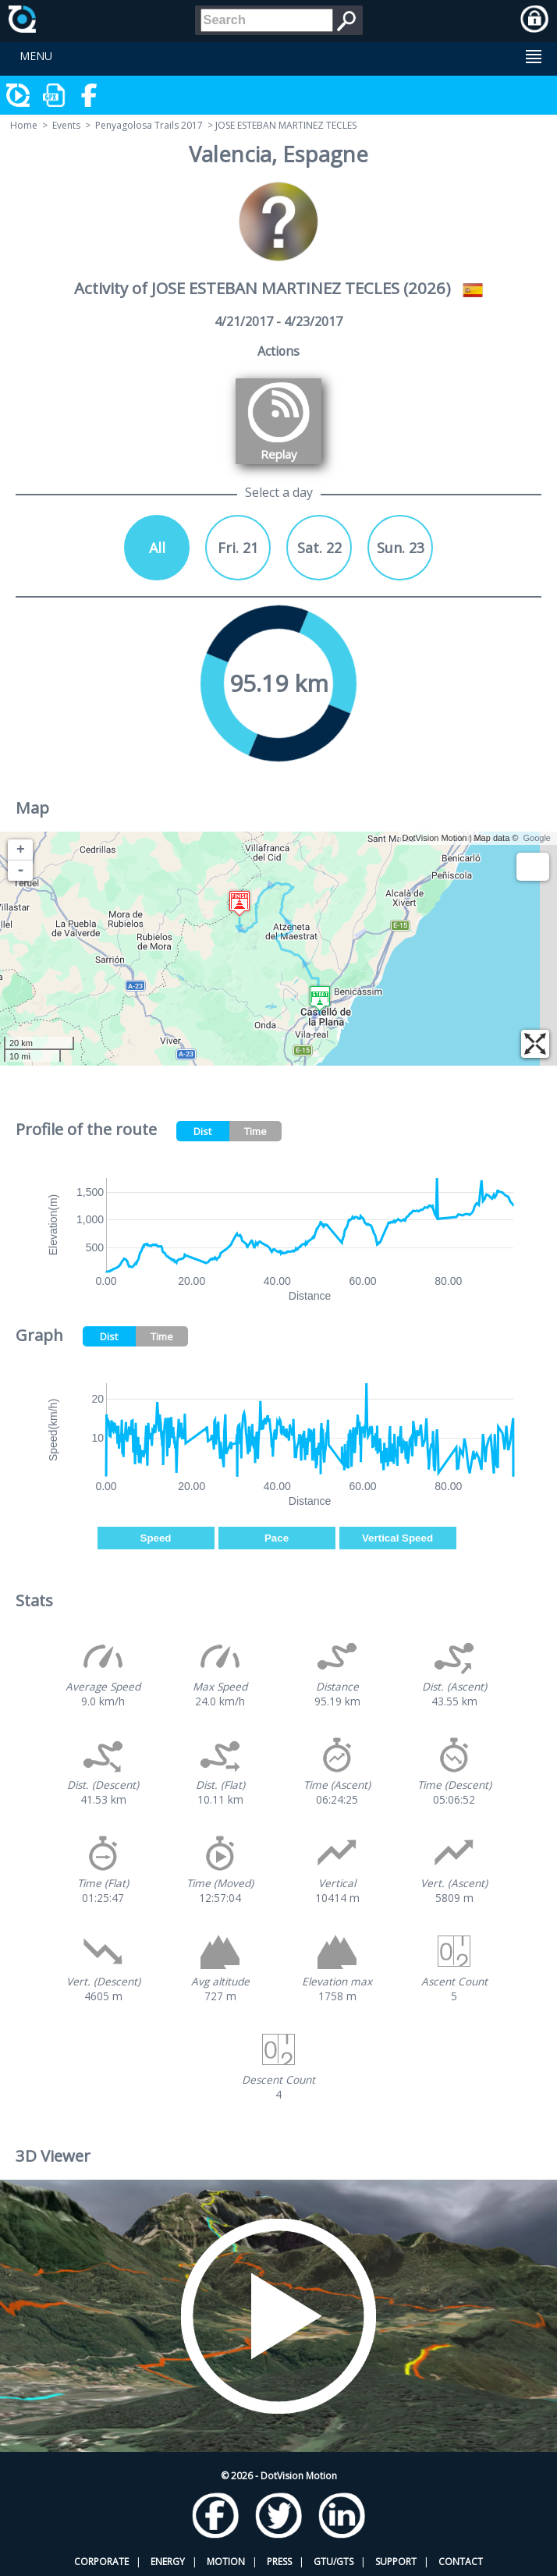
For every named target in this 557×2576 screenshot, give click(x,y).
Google (537, 838)
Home (23, 125)
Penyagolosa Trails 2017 (149, 125)
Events (66, 125)
